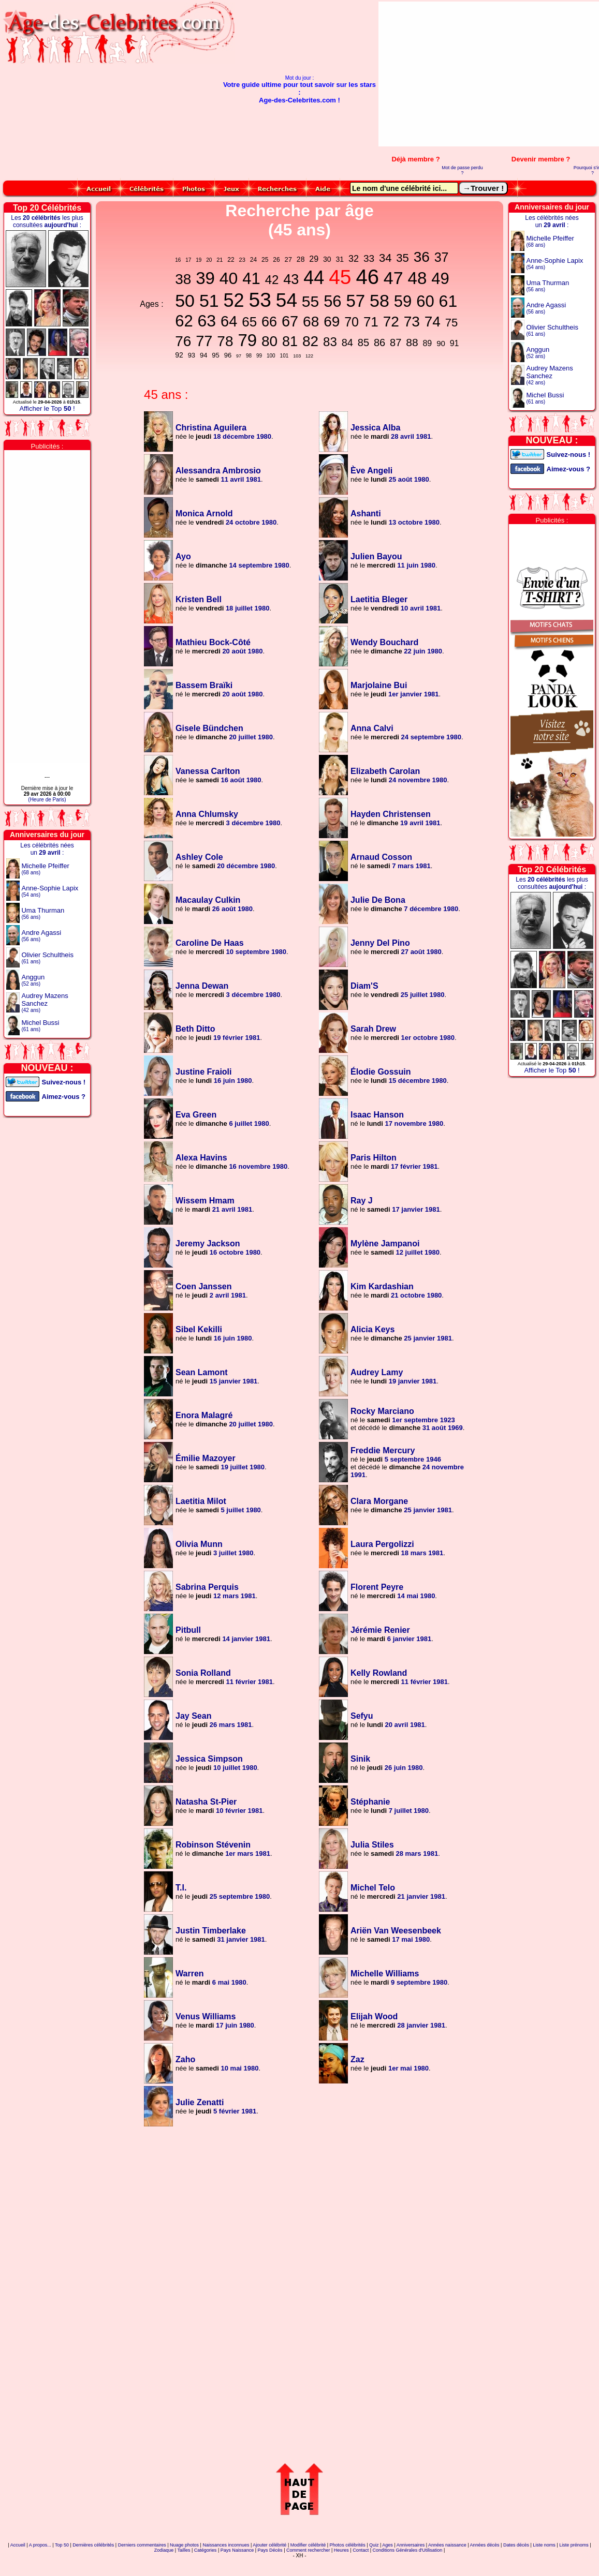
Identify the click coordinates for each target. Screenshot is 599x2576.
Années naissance (447, 2545)
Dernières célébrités (93, 2545)
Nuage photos (184, 2545)
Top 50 (62, 2545)
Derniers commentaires (142, 2545)
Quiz (374, 2545)
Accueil (17, 2545)
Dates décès (516, 2545)
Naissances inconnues (225, 2545)
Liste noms (544, 2545)
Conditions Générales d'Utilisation (408, 2550)
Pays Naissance (237, 2550)
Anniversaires (411, 2545)
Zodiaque (164, 2550)
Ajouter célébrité (269, 2545)
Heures (341, 2550)
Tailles (183, 2550)
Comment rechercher (308, 2550)
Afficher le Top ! (47, 408)
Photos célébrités (348, 2545)
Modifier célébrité (308, 2545)
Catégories (205, 2550)
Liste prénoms (574, 2545)
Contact (361, 2550)
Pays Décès (270, 2550)
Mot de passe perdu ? (462, 170)
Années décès (485, 2545)
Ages (387, 2545)
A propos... (40, 2545)
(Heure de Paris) (47, 799)
